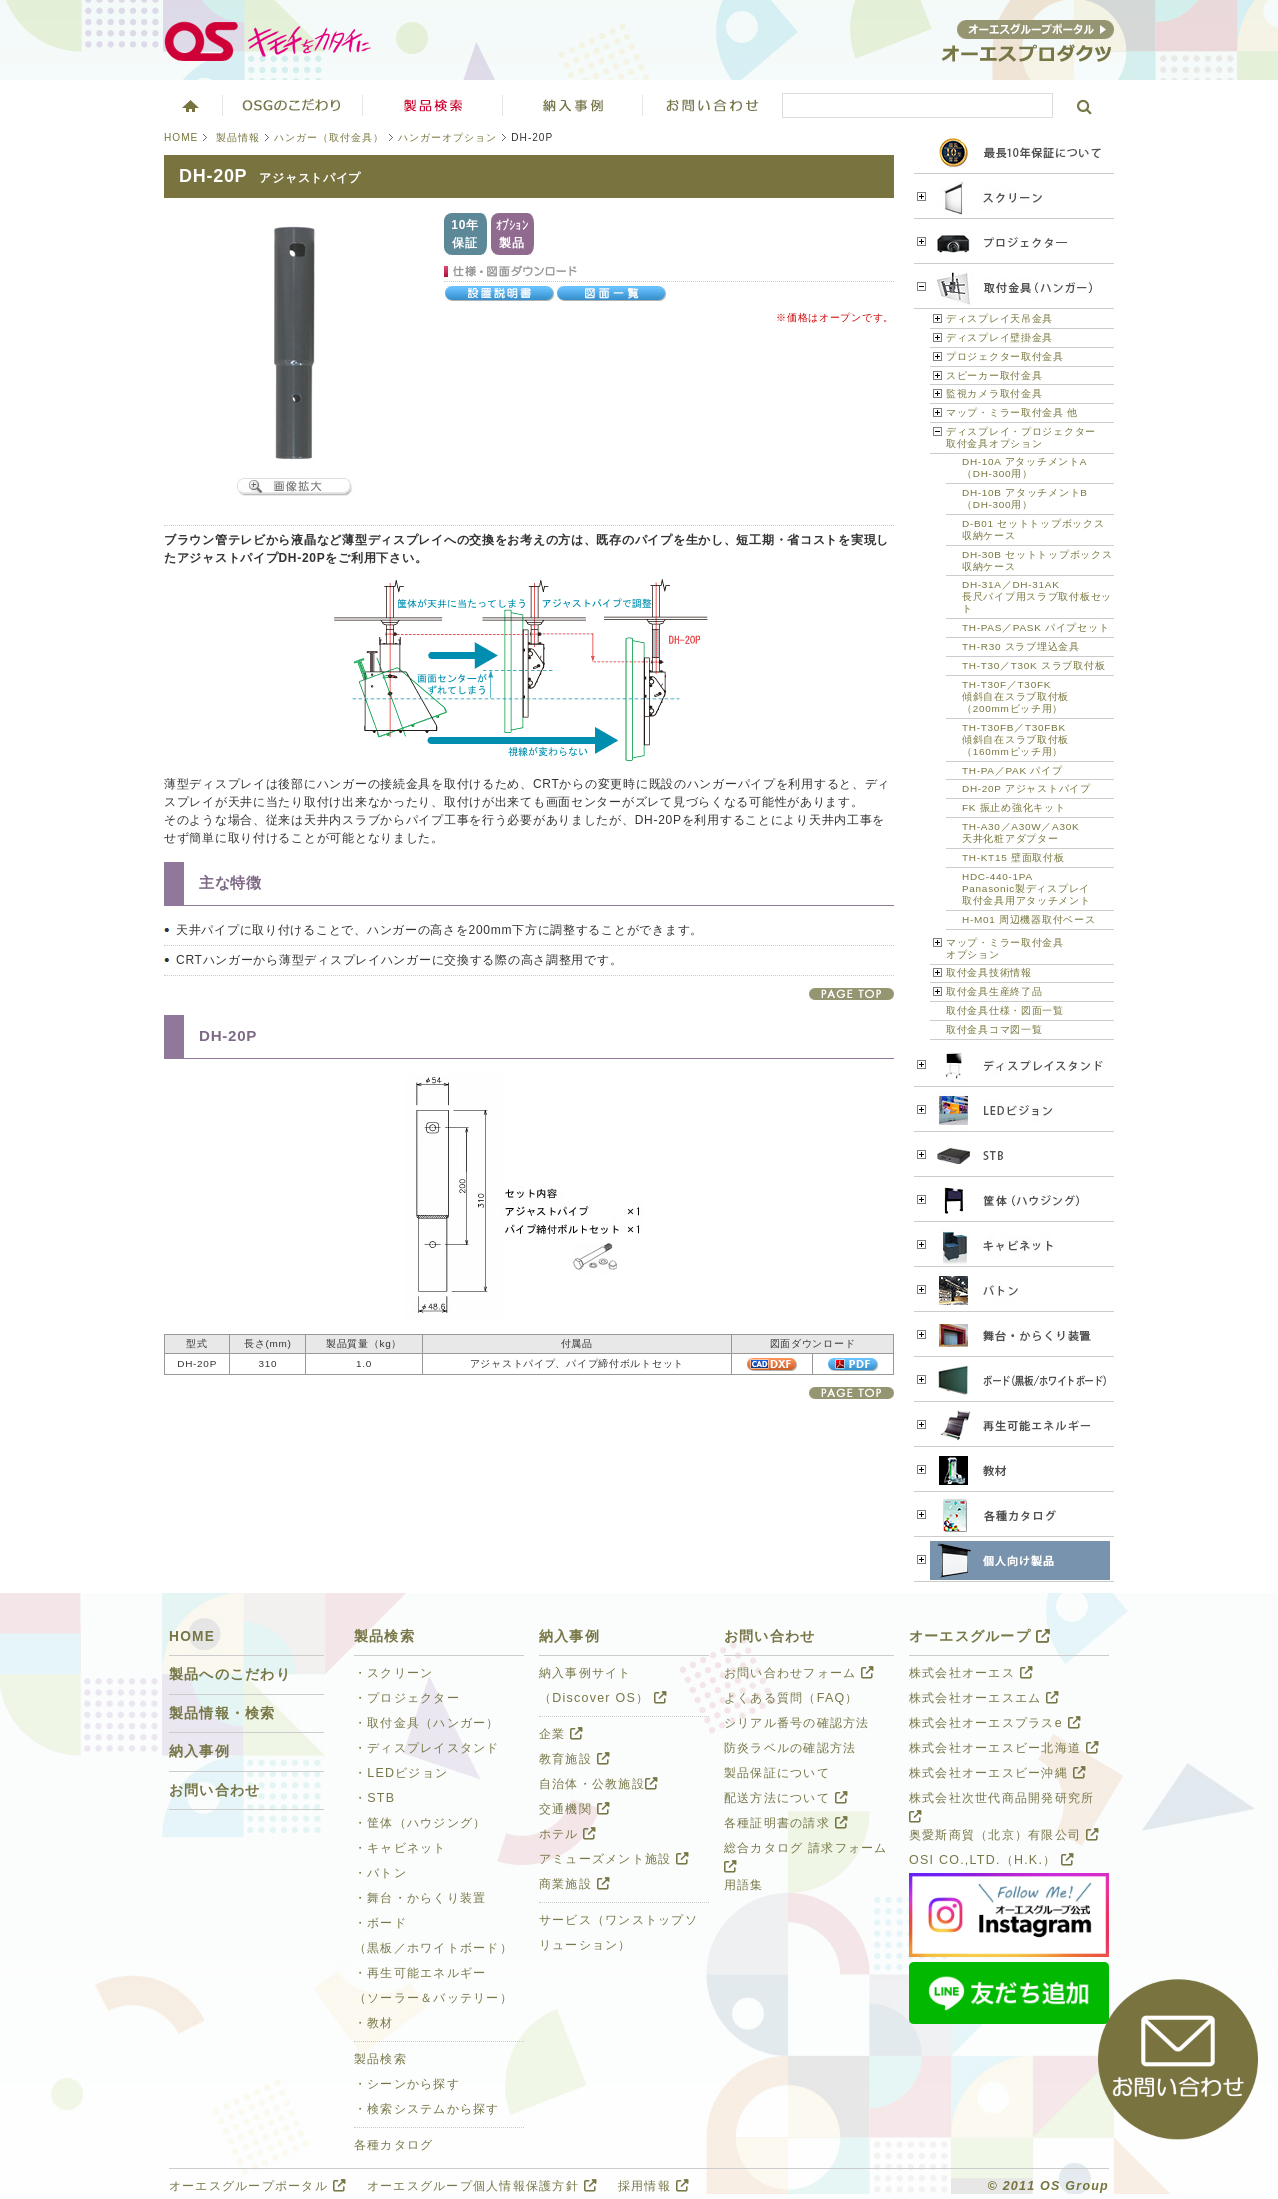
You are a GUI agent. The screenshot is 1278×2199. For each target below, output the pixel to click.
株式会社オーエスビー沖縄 (997, 1773)
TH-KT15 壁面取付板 (1013, 857)
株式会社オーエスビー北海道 (1004, 1748)
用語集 (744, 1885)
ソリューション (573, 105)
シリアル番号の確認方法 (797, 1723)
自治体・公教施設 (598, 1784)
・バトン (380, 1873)
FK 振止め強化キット (1013, 807)
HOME (181, 137)
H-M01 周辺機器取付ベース (1028, 919)
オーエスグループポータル (257, 2186)
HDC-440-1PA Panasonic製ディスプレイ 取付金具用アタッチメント (1026, 888)
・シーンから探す (407, 2084)
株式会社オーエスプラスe (995, 1723)
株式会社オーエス (971, 1673)
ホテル (568, 1834)
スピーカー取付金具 (994, 375)
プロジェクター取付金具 (1005, 356)
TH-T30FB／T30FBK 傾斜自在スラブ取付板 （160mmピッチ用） (1015, 739)
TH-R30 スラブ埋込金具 (1021, 646)
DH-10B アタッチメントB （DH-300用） (1025, 498)
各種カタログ (394, 2145)
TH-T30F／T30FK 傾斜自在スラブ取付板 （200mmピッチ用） (1015, 696)
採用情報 (653, 2186)
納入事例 (199, 1751)
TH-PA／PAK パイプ (1012, 770)
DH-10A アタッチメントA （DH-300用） (1024, 467)
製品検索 (433, 105)
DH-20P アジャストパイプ (1026, 788)
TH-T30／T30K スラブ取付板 (1033, 665)
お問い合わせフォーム (799, 1673)
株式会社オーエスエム (984, 1698)
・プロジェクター (407, 1698)
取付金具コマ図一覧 (994, 1029)
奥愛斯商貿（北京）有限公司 (1004, 1835)
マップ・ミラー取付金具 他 (1012, 412)
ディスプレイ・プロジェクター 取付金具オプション (1021, 437)
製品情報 (238, 137)
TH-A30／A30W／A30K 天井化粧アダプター (1020, 832)
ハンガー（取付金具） (329, 137)
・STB (374, 1798)
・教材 (374, 2023)
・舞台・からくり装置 (420, 1898)
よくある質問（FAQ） (791, 1698)
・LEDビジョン (401, 1773)
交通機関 (574, 1809)
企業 (561, 1734)
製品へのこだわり (230, 1674)
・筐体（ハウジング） (420, 1823)
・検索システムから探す (427, 2109)
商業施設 (574, 1884)
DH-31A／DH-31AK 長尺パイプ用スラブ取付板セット (1037, 596)
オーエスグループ (980, 1636)
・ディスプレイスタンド (427, 1748)
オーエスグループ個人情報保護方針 (482, 2186)
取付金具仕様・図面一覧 (1005, 1010)
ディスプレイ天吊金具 (999, 318)
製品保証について (777, 1773)
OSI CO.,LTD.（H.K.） (991, 1860)
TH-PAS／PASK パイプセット (1035, 627)
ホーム (188, 105)
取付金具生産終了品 (994, 991)
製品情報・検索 (222, 1713)
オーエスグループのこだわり (293, 105)
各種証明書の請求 (786, 1823)
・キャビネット (400, 1848)
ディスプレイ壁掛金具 (999, 337)
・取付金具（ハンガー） (427, 1723)
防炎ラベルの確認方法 (790, 1748)
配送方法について (786, 1798)
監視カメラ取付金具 (994, 393)
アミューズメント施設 (614, 1859)
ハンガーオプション (447, 137)
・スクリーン (394, 1673)
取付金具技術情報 (989, 972)
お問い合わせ (713, 105)
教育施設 (574, 1759)
